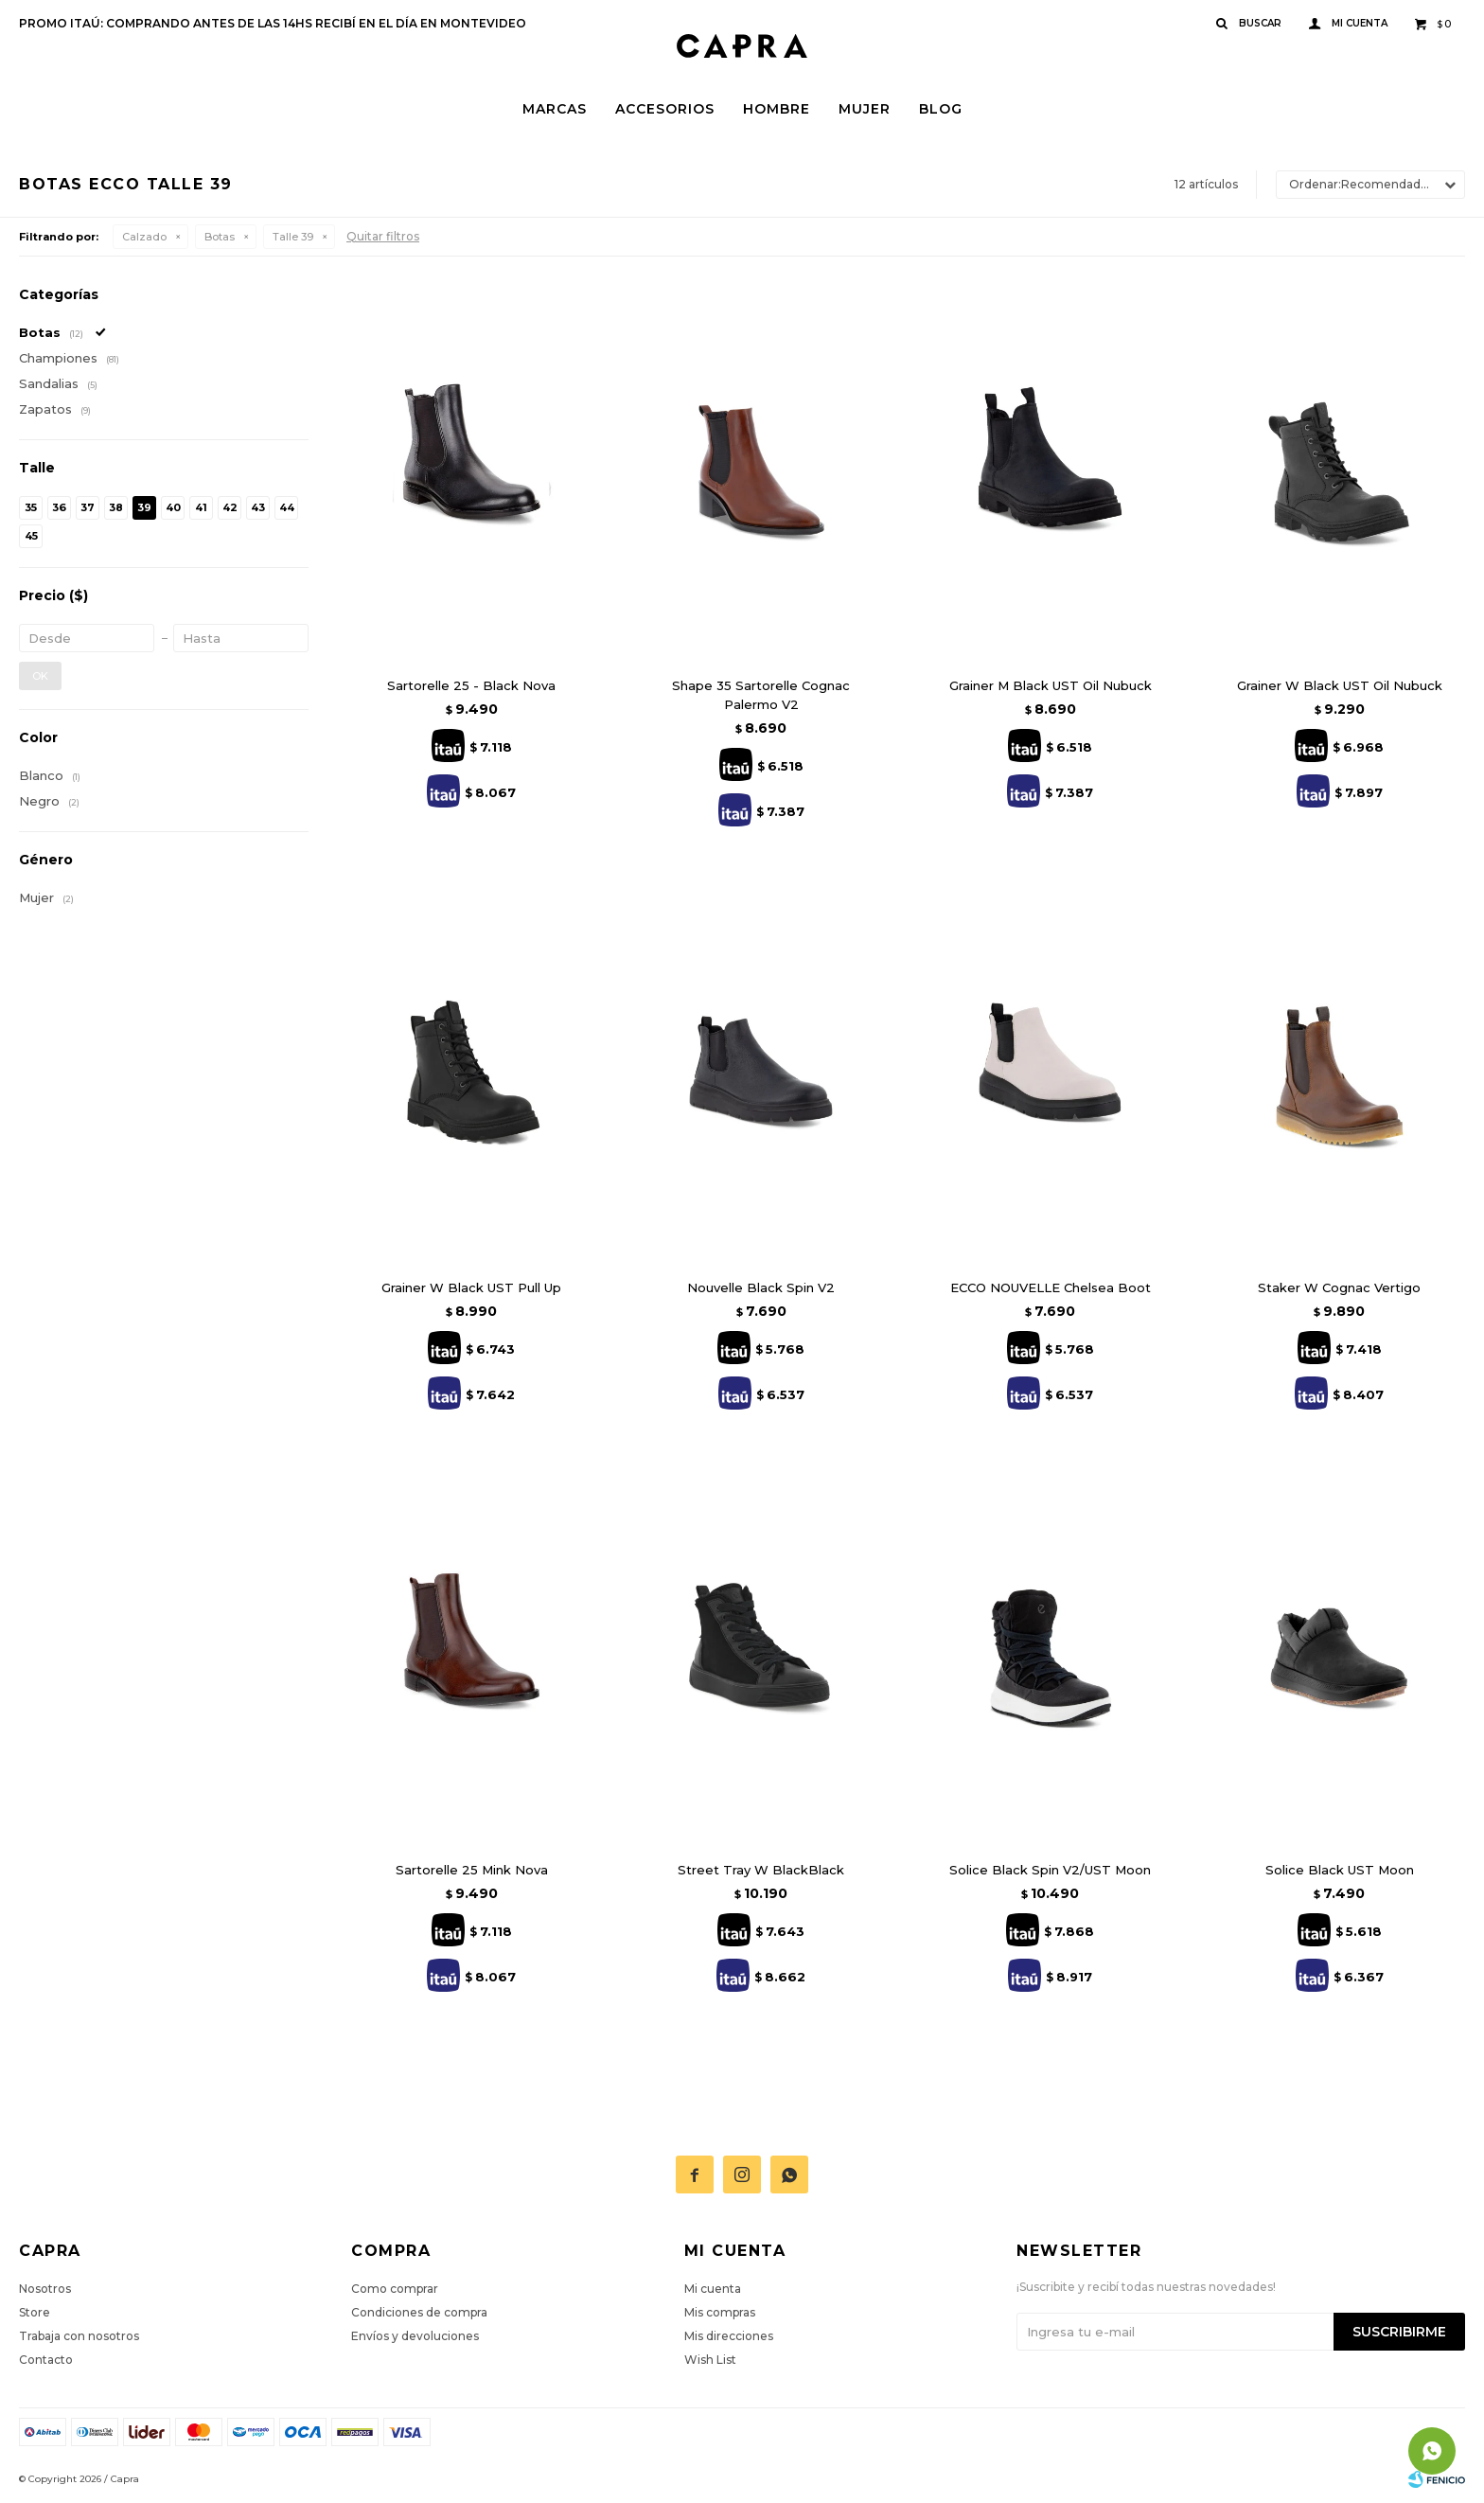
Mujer (865, 108)
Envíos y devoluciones (415, 2336)
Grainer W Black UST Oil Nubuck (1339, 685)
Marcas (554, 108)
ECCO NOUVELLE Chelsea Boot (1050, 1287)
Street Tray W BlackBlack (761, 1869)
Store (34, 2312)
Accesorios (665, 108)
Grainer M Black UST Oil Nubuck (1050, 685)
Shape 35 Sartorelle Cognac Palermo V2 (761, 695)
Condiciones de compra (419, 2312)
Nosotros (45, 2288)
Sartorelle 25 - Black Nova (471, 685)
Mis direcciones (728, 2336)
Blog (941, 108)
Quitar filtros (382, 236)
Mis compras (719, 2312)
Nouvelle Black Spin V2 (761, 1287)
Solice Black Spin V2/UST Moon (1050, 1869)
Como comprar (394, 2288)
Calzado (144, 236)
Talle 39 (293, 236)
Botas (219, 236)
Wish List (710, 2359)
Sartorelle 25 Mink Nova (472, 1869)
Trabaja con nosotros (79, 2336)
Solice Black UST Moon (1339, 1869)
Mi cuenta (712, 2288)
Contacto (46, 2359)
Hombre (776, 108)
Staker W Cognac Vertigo (1339, 1287)
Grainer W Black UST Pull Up (471, 1287)
